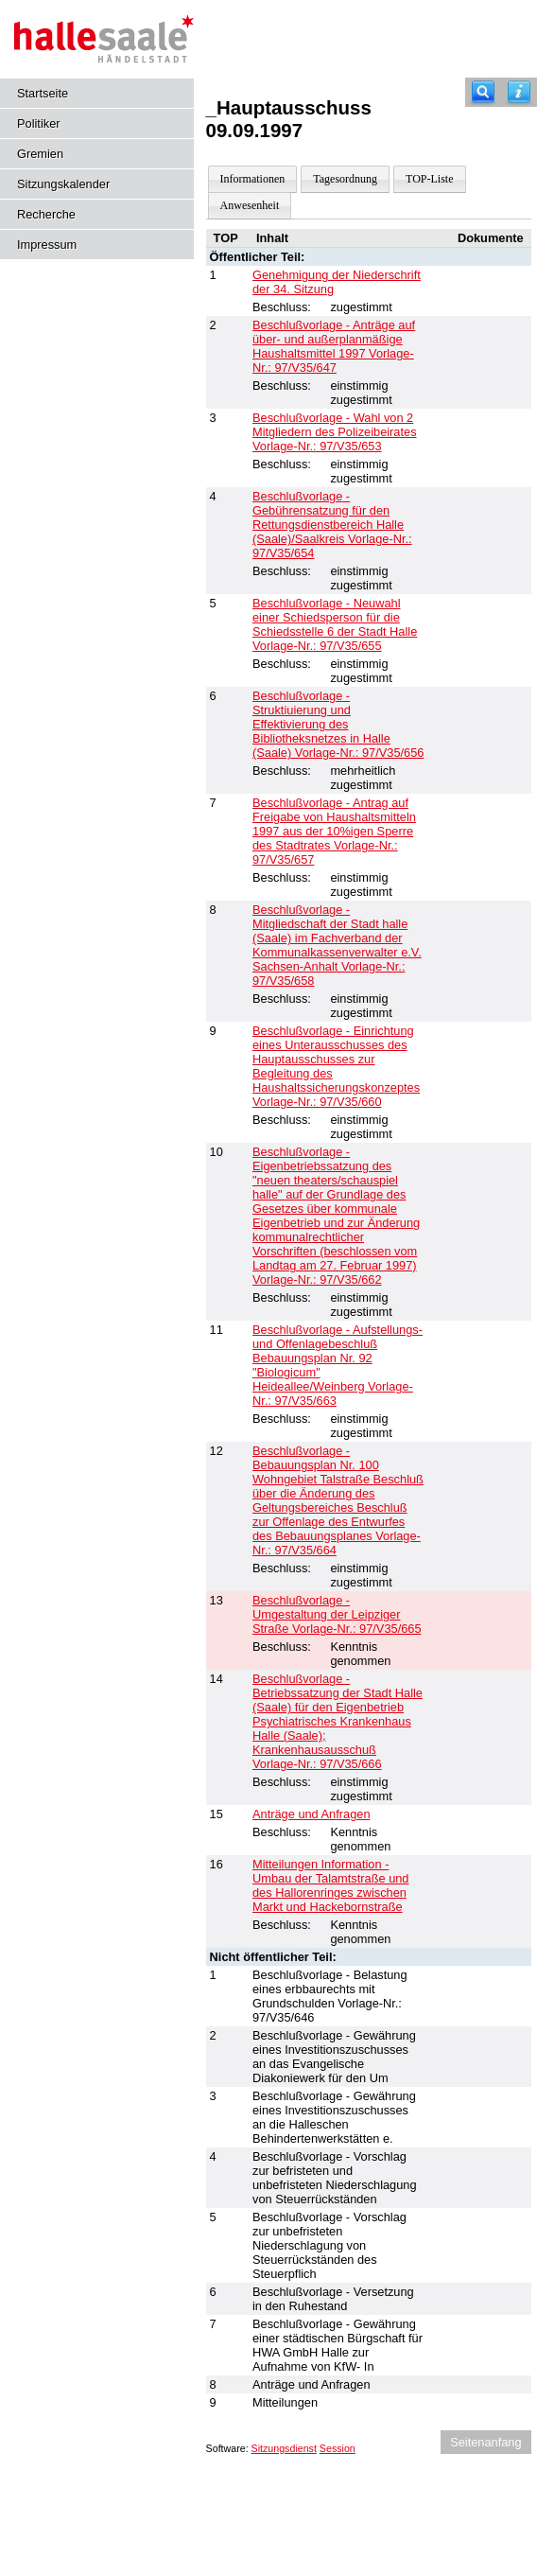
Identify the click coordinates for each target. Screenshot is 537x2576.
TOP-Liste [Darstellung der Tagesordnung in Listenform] (429, 178)
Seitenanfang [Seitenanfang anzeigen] (485, 2442)
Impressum (47, 244)
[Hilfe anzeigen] (519, 92)
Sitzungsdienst (284, 2448)
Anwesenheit (250, 205)
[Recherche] (483, 92)
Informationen (253, 178)
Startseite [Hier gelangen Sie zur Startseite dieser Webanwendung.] (42, 93)
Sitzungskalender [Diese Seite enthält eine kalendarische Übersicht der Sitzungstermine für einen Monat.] (63, 184)
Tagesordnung (345, 178)
